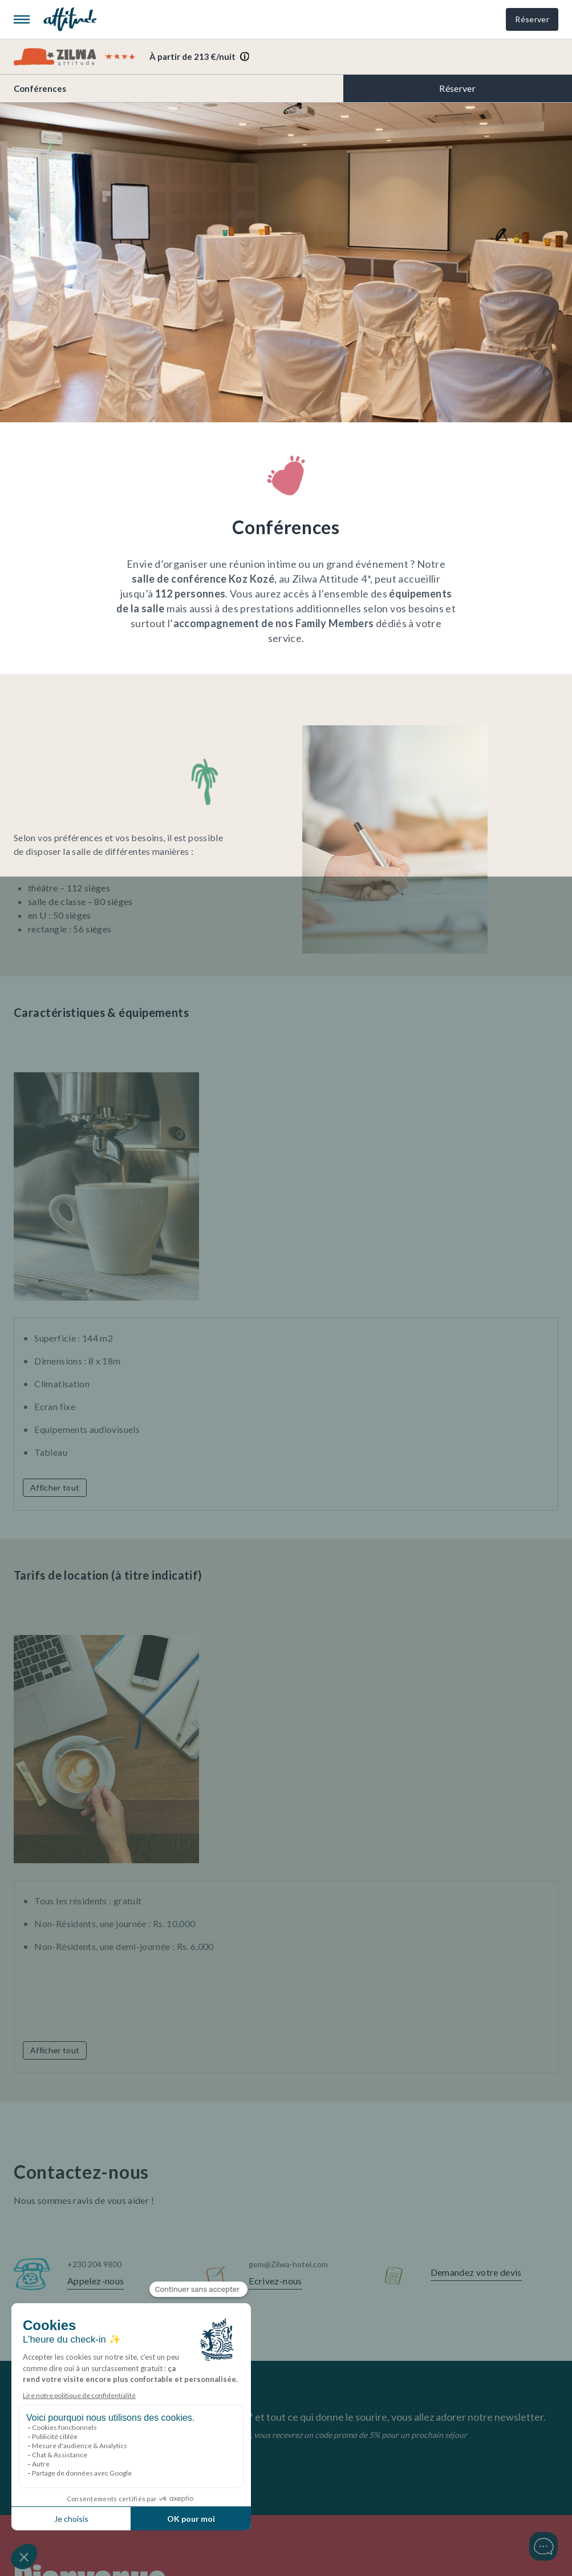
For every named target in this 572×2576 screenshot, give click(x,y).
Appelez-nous (95, 2281)
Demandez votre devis (476, 2272)
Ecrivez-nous (275, 2281)
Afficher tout (54, 1487)
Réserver (532, 19)
